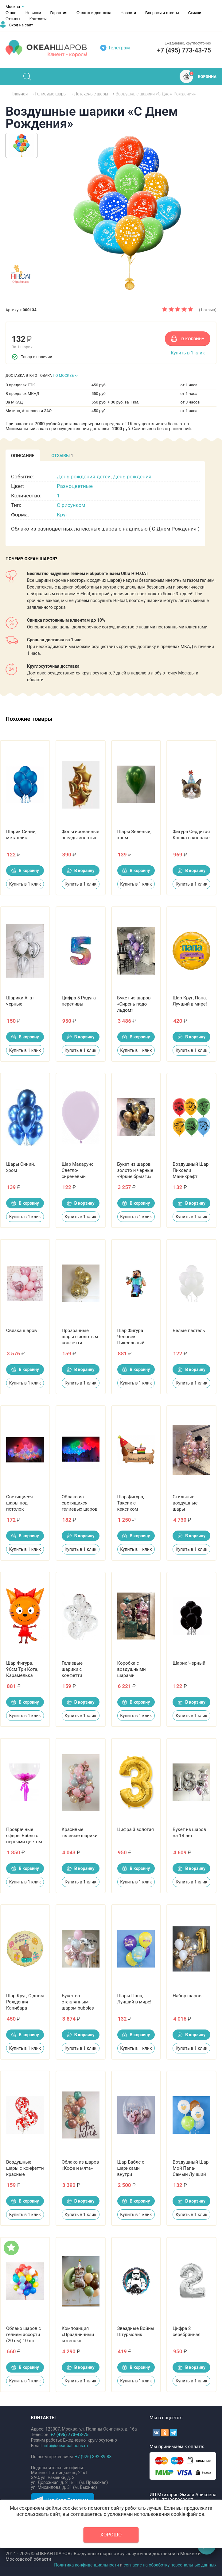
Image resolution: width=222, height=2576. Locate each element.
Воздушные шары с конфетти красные (25, 2168)
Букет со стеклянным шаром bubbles (78, 2002)
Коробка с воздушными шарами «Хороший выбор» (131, 1675)
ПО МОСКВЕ (63, 375)
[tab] (23, 455)
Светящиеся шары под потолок (19, 1503)
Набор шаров (187, 1996)
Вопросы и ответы (162, 12)
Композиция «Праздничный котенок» (78, 2334)
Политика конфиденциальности (86, 2564)
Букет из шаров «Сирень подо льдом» (134, 1004)
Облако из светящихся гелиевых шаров (80, 1503)
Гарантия (58, 12)
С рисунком (71, 505)
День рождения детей (84, 476)
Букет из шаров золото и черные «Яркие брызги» (135, 1170)
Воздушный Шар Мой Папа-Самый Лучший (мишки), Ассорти (190, 2174)
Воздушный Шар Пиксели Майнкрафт (190, 1170)
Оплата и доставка (93, 12)
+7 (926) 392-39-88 (93, 2456)
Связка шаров (21, 1330)
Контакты (38, 19)
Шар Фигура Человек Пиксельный (131, 1337)
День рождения (132, 476)
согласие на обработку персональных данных (169, 2564)
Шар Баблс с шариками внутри (130, 2168)
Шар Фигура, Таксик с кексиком (130, 1503)
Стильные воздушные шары (185, 1503)
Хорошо (111, 2535)
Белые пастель (189, 1330)
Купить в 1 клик (188, 353)
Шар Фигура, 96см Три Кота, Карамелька (22, 1669)
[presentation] (23, 455)
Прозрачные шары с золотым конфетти (80, 1337)
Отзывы (13, 19)
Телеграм (119, 48)
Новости (128, 12)
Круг (62, 515)
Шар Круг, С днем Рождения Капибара (25, 2002)
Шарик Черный (189, 1663)
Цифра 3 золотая (135, 1829)
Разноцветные (75, 486)
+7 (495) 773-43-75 (184, 50)
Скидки (194, 12)
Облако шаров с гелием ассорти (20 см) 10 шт (23, 2334)
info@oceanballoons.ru (66, 2445)
